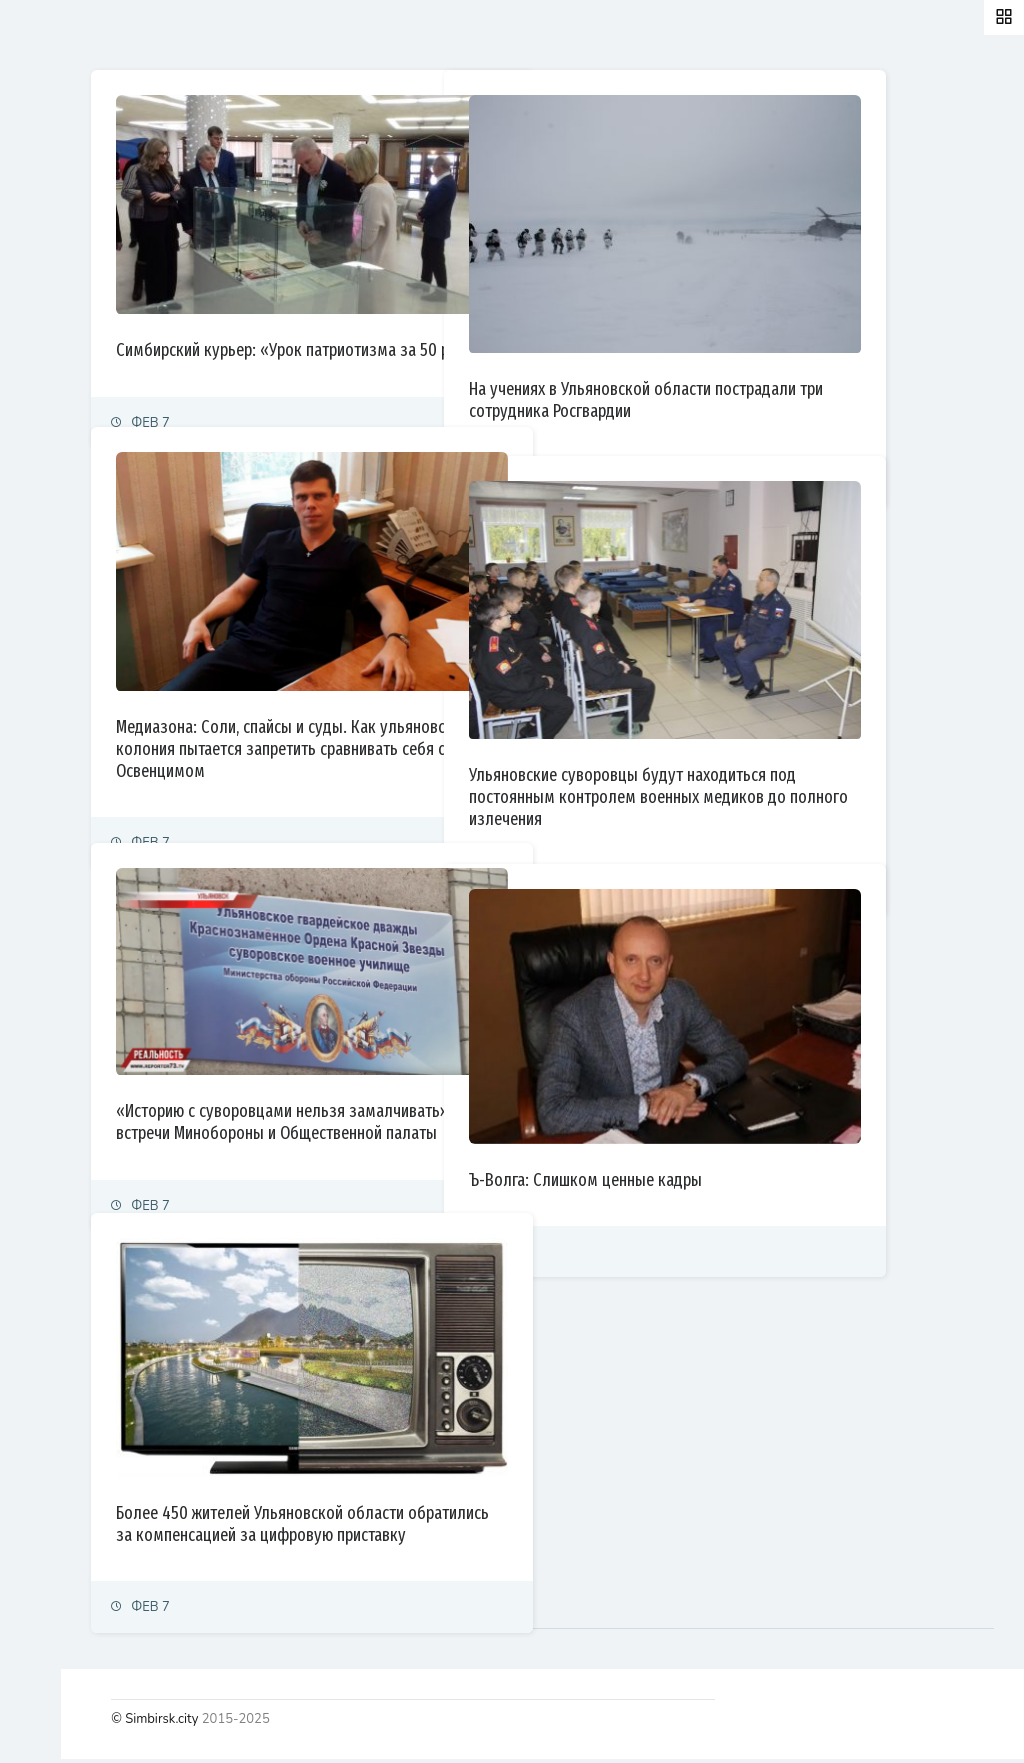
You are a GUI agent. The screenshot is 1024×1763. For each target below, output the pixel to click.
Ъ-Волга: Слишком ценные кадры (794, 1115)
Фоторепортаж (65, 538)
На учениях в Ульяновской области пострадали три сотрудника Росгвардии (815, 335)
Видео (39, 582)
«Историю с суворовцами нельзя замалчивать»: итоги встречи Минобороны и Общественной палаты (456, 1081)
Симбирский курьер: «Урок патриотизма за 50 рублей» (465, 306)
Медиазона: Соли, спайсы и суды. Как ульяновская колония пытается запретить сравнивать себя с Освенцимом (455, 699)
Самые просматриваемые (531, 34)
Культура (47, 407)
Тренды (42, 494)
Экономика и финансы (86, 275)
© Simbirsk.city (363, 1723)
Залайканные (359, 34)
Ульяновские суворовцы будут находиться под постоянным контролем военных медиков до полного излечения (820, 732)
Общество (50, 363)
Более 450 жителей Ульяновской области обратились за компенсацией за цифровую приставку (469, 1474)
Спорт (37, 450)
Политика (48, 231)
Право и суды (60, 319)
